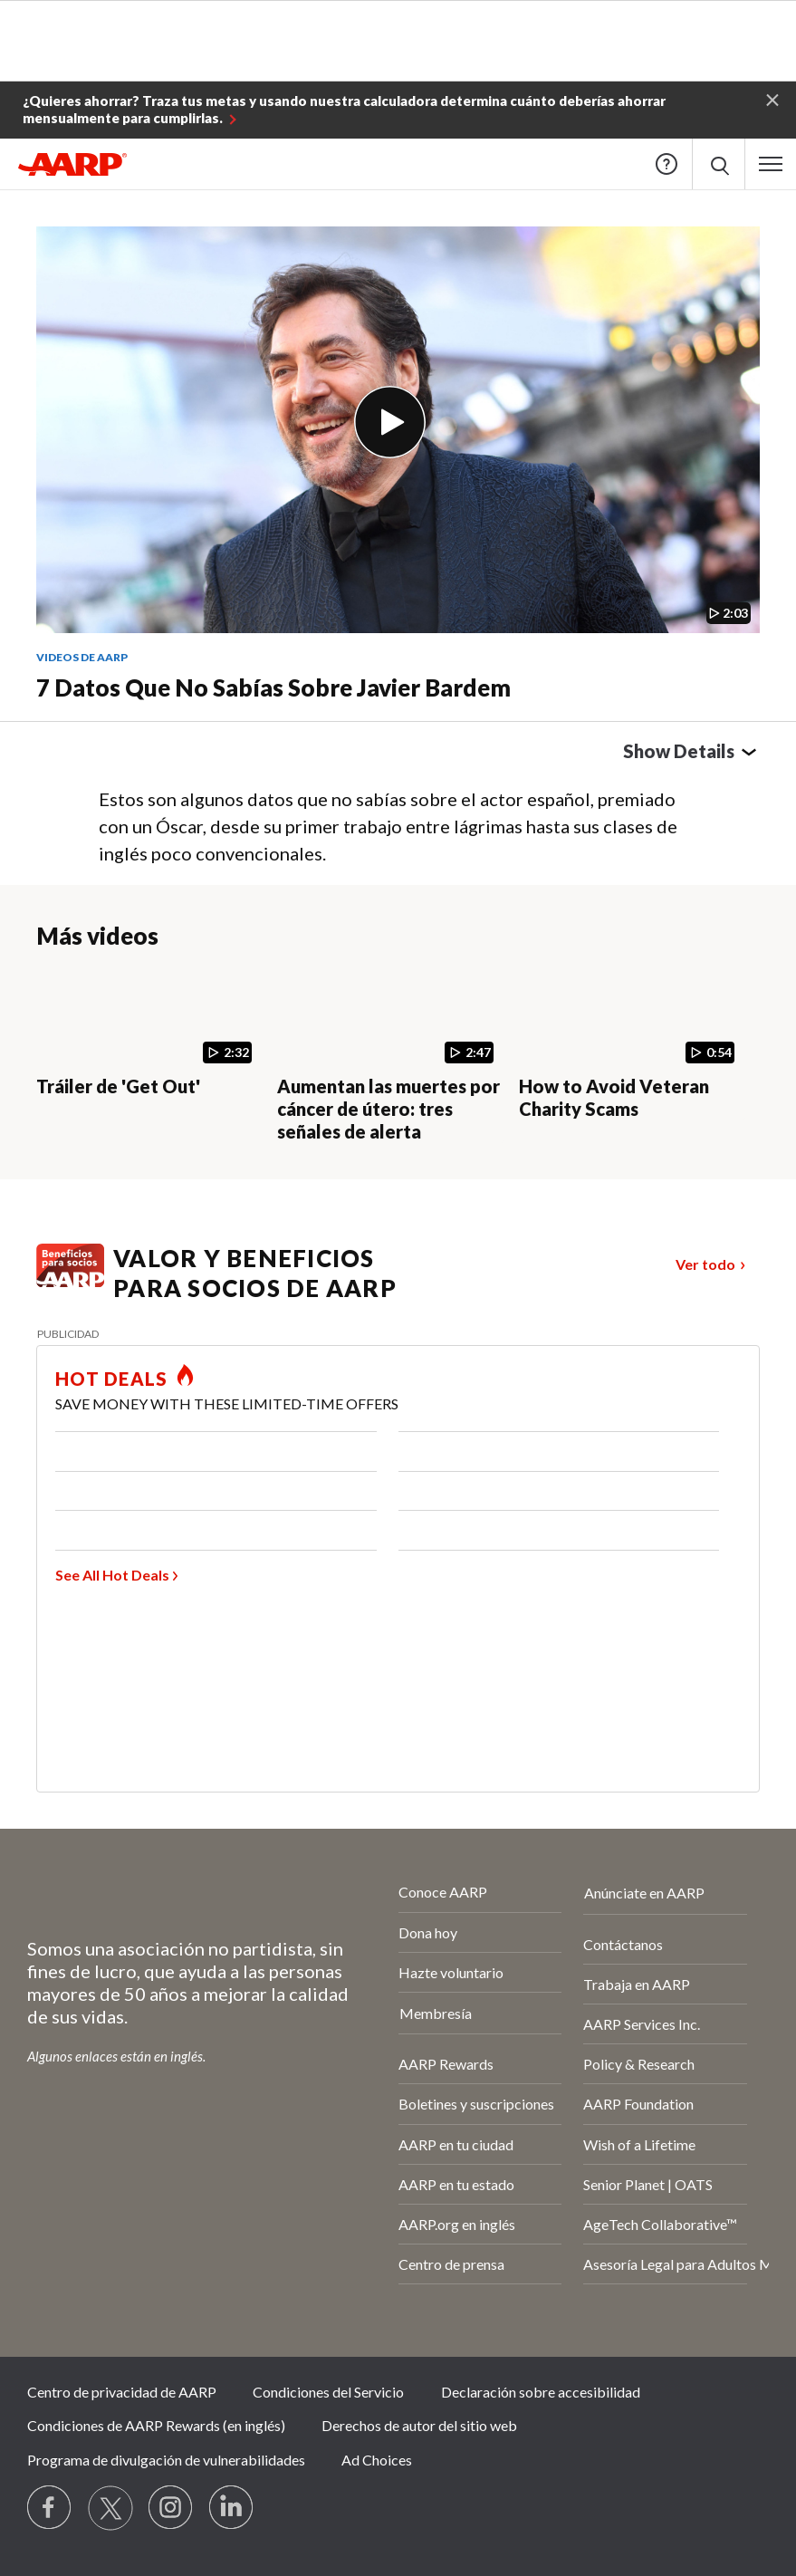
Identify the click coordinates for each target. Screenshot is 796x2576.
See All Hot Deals (112, 1574)
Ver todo (705, 1264)
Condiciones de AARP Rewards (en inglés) (156, 2425)
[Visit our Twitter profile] (110, 2508)
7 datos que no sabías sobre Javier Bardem (273, 687)
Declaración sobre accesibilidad (540, 2391)
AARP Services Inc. (641, 2024)
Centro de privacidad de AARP (121, 2391)
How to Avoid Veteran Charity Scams (614, 1097)
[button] (772, 98)
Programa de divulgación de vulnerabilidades (166, 2459)
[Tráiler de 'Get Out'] (149, 1033)
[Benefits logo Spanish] (70, 1281)
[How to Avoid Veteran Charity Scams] (632, 1044)
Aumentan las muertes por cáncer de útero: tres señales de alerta (388, 1108)
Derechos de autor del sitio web (419, 2425)
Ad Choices (376, 2459)
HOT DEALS (111, 1378)
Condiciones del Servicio (328, 2391)
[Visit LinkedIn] (231, 2508)
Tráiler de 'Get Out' (118, 1086)
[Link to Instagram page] (171, 2508)
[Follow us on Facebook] (49, 2508)
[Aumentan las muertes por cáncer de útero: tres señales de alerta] (390, 1055)
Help (666, 163)
